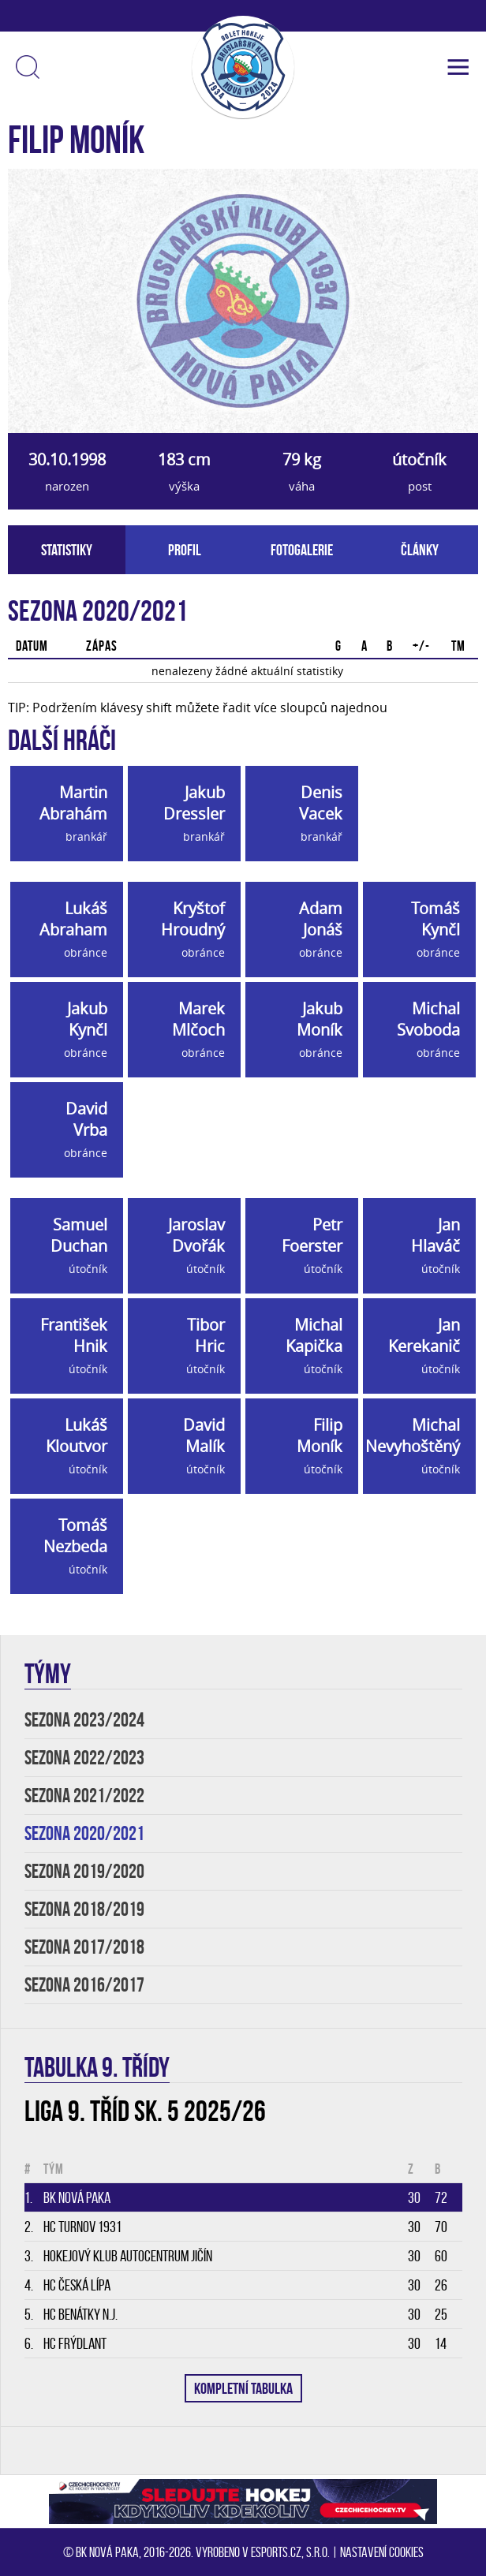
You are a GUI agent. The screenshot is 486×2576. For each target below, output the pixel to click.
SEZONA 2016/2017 (84, 1984)
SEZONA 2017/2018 (84, 1947)
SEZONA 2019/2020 (84, 1871)
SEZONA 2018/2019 (84, 1909)
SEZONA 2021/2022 (84, 1795)
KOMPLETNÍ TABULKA (243, 2388)
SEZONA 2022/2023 (84, 1757)
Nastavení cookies (382, 2552)
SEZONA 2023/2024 (84, 1719)
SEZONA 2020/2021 (84, 1833)
